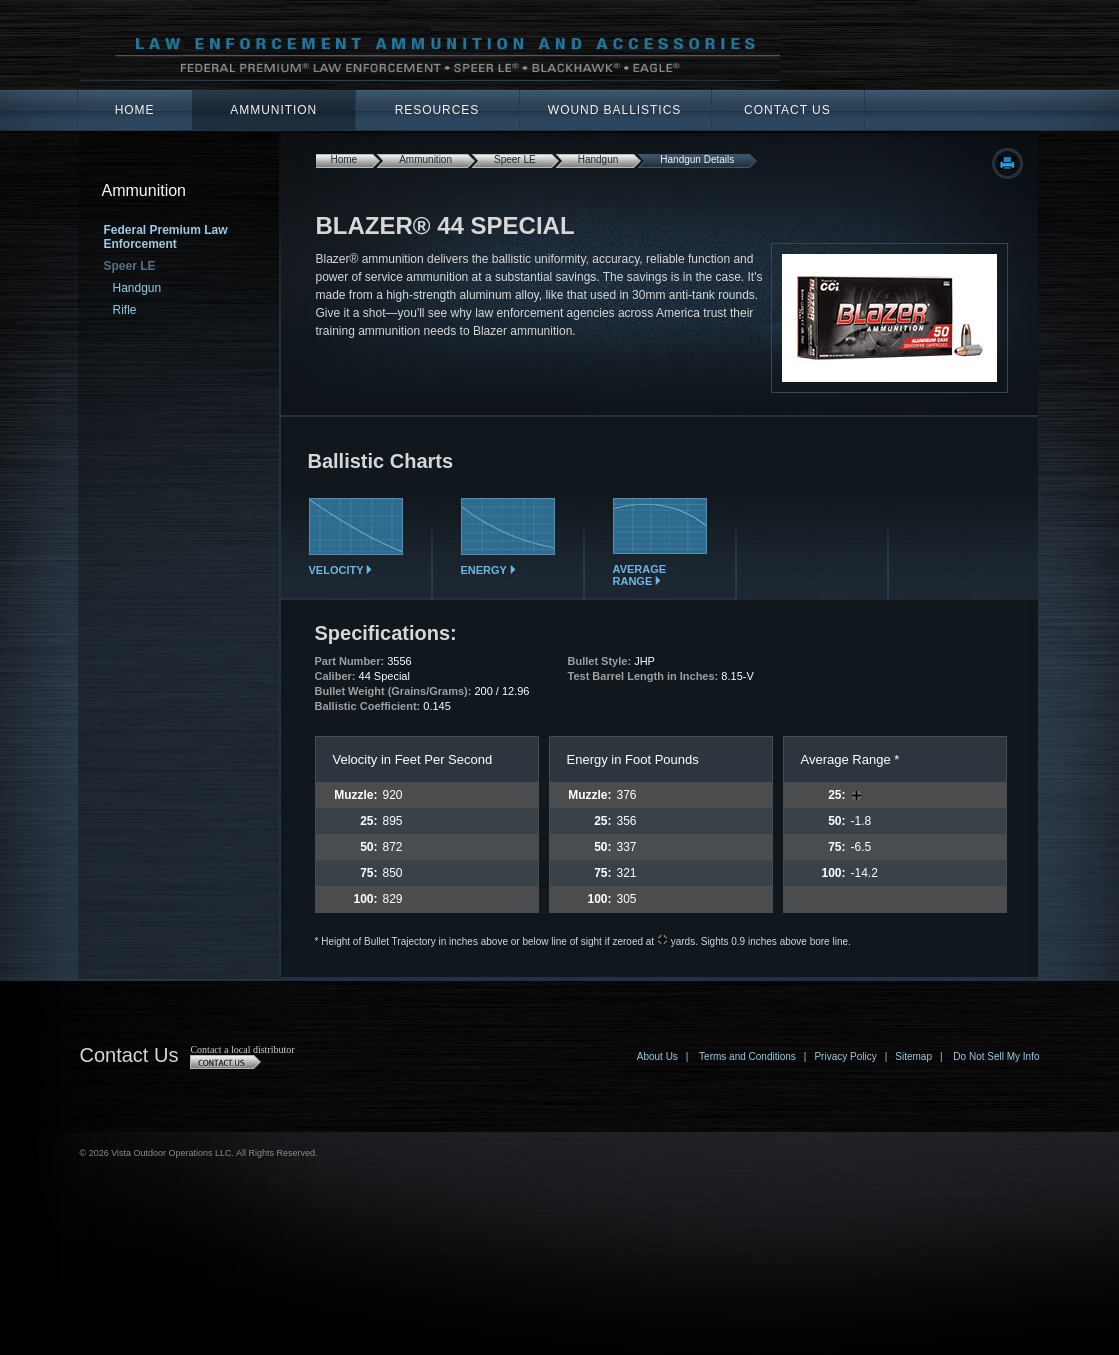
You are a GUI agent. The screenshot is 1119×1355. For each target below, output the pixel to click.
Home (135, 110)
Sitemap (913, 1056)
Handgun (137, 288)
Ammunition (273, 110)
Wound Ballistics (614, 110)
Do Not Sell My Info (996, 1056)
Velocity (356, 565)
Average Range (660, 570)
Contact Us (787, 110)
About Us (657, 1056)
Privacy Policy (845, 1056)
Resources (437, 110)
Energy (508, 565)
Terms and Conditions (747, 1056)
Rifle (125, 310)
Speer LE (515, 159)
